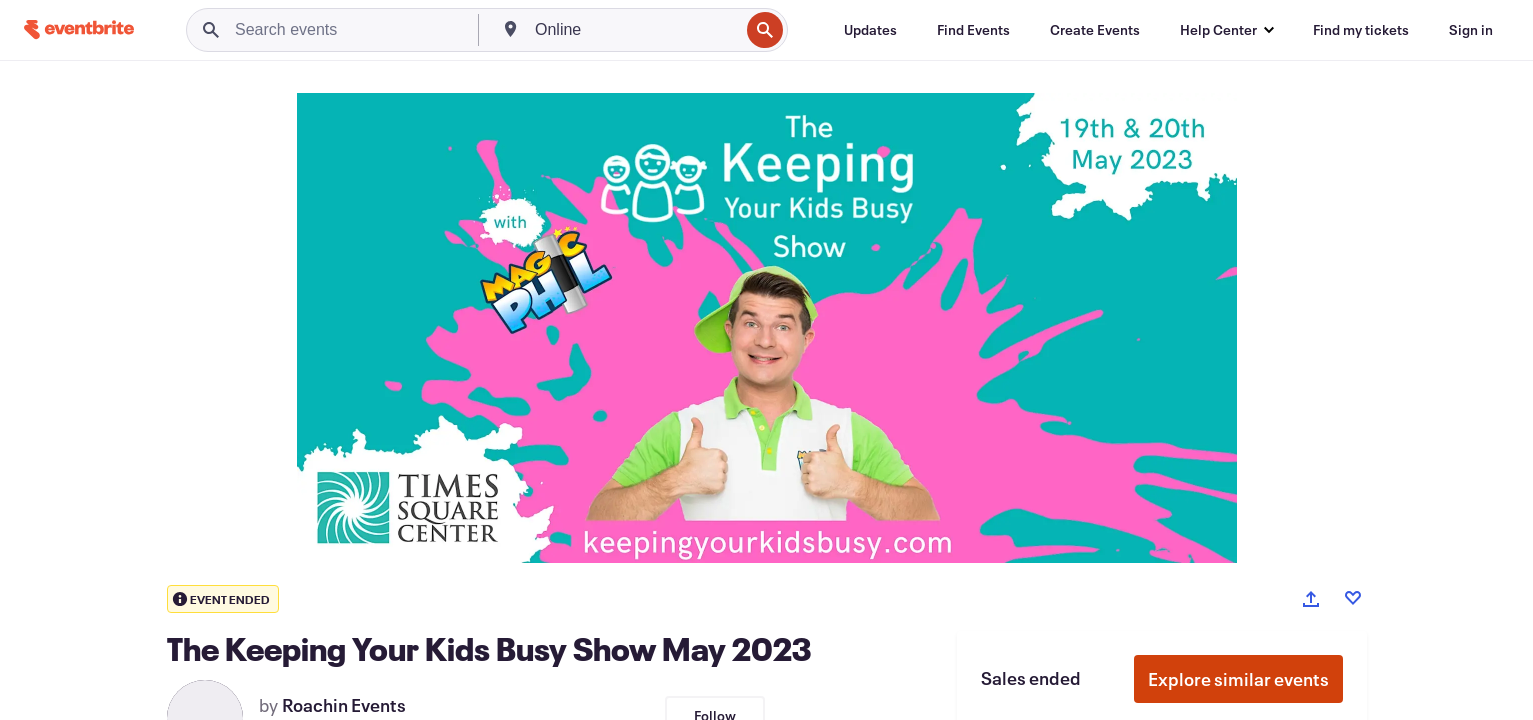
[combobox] (635, 30)
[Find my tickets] (1361, 30)
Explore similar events (1238, 679)
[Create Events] (1095, 30)
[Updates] (870, 30)
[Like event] (1353, 598)
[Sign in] (1471, 30)
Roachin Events (344, 705)
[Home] (79, 29)
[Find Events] (973, 30)
